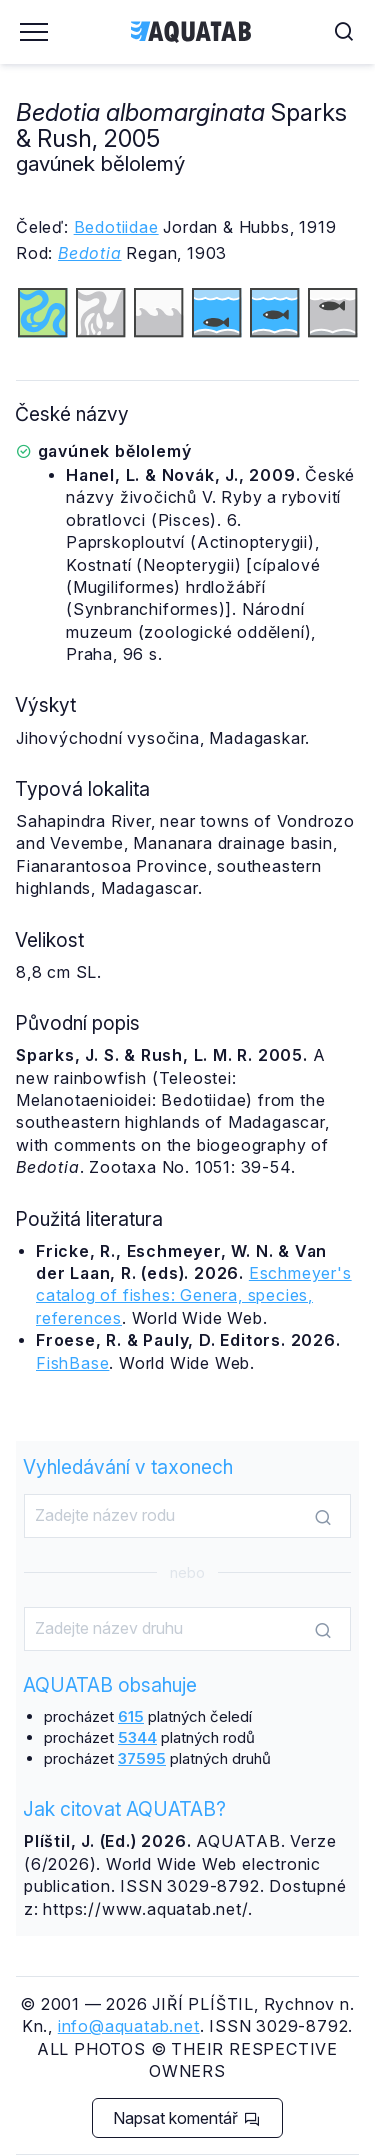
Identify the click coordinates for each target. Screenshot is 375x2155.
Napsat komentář (186, 2118)
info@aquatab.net (129, 2026)
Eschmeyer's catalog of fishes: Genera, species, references (194, 1295)
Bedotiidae (116, 227)
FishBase (72, 1363)
